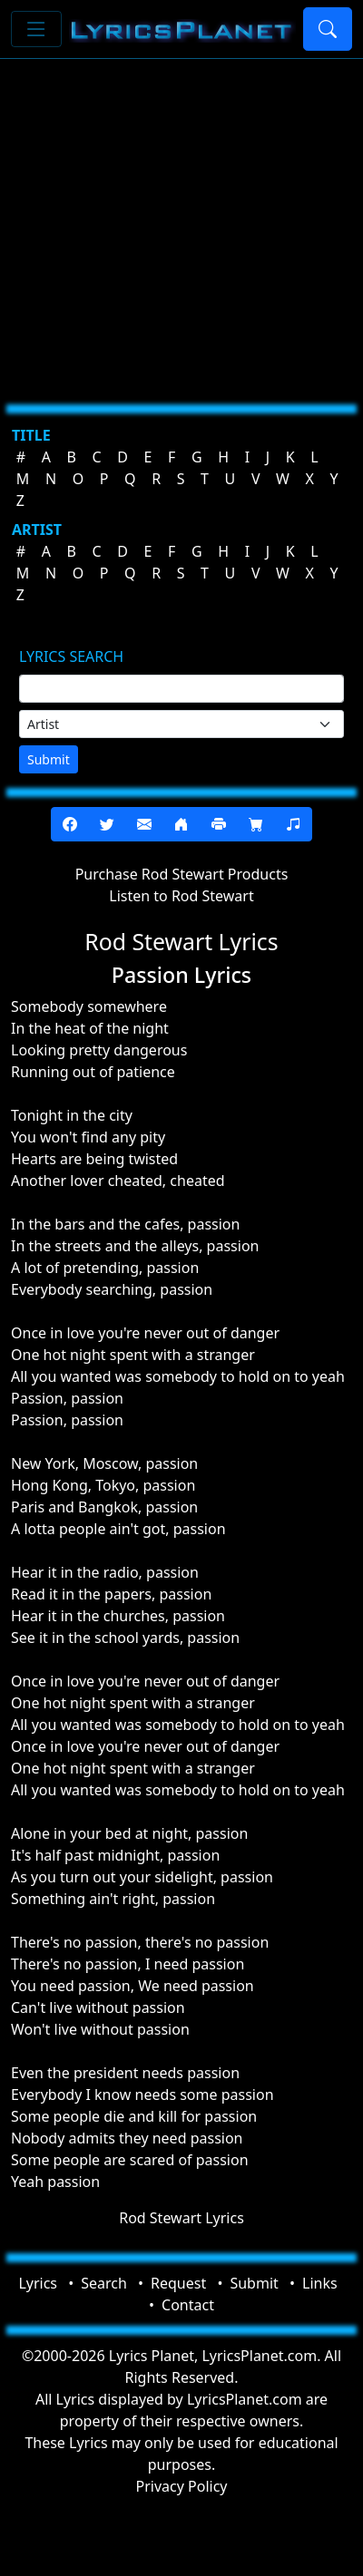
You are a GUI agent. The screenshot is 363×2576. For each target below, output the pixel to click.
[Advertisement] (170, 224)
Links (320, 2283)
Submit (48, 759)
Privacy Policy (182, 2486)
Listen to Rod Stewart (181, 896)
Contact (188, 2305)
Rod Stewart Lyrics (181, 2218)
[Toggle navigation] (36, 29)
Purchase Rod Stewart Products (182, 874)
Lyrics (37, 2283)
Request (178, 2283)
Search (104, 2283)
